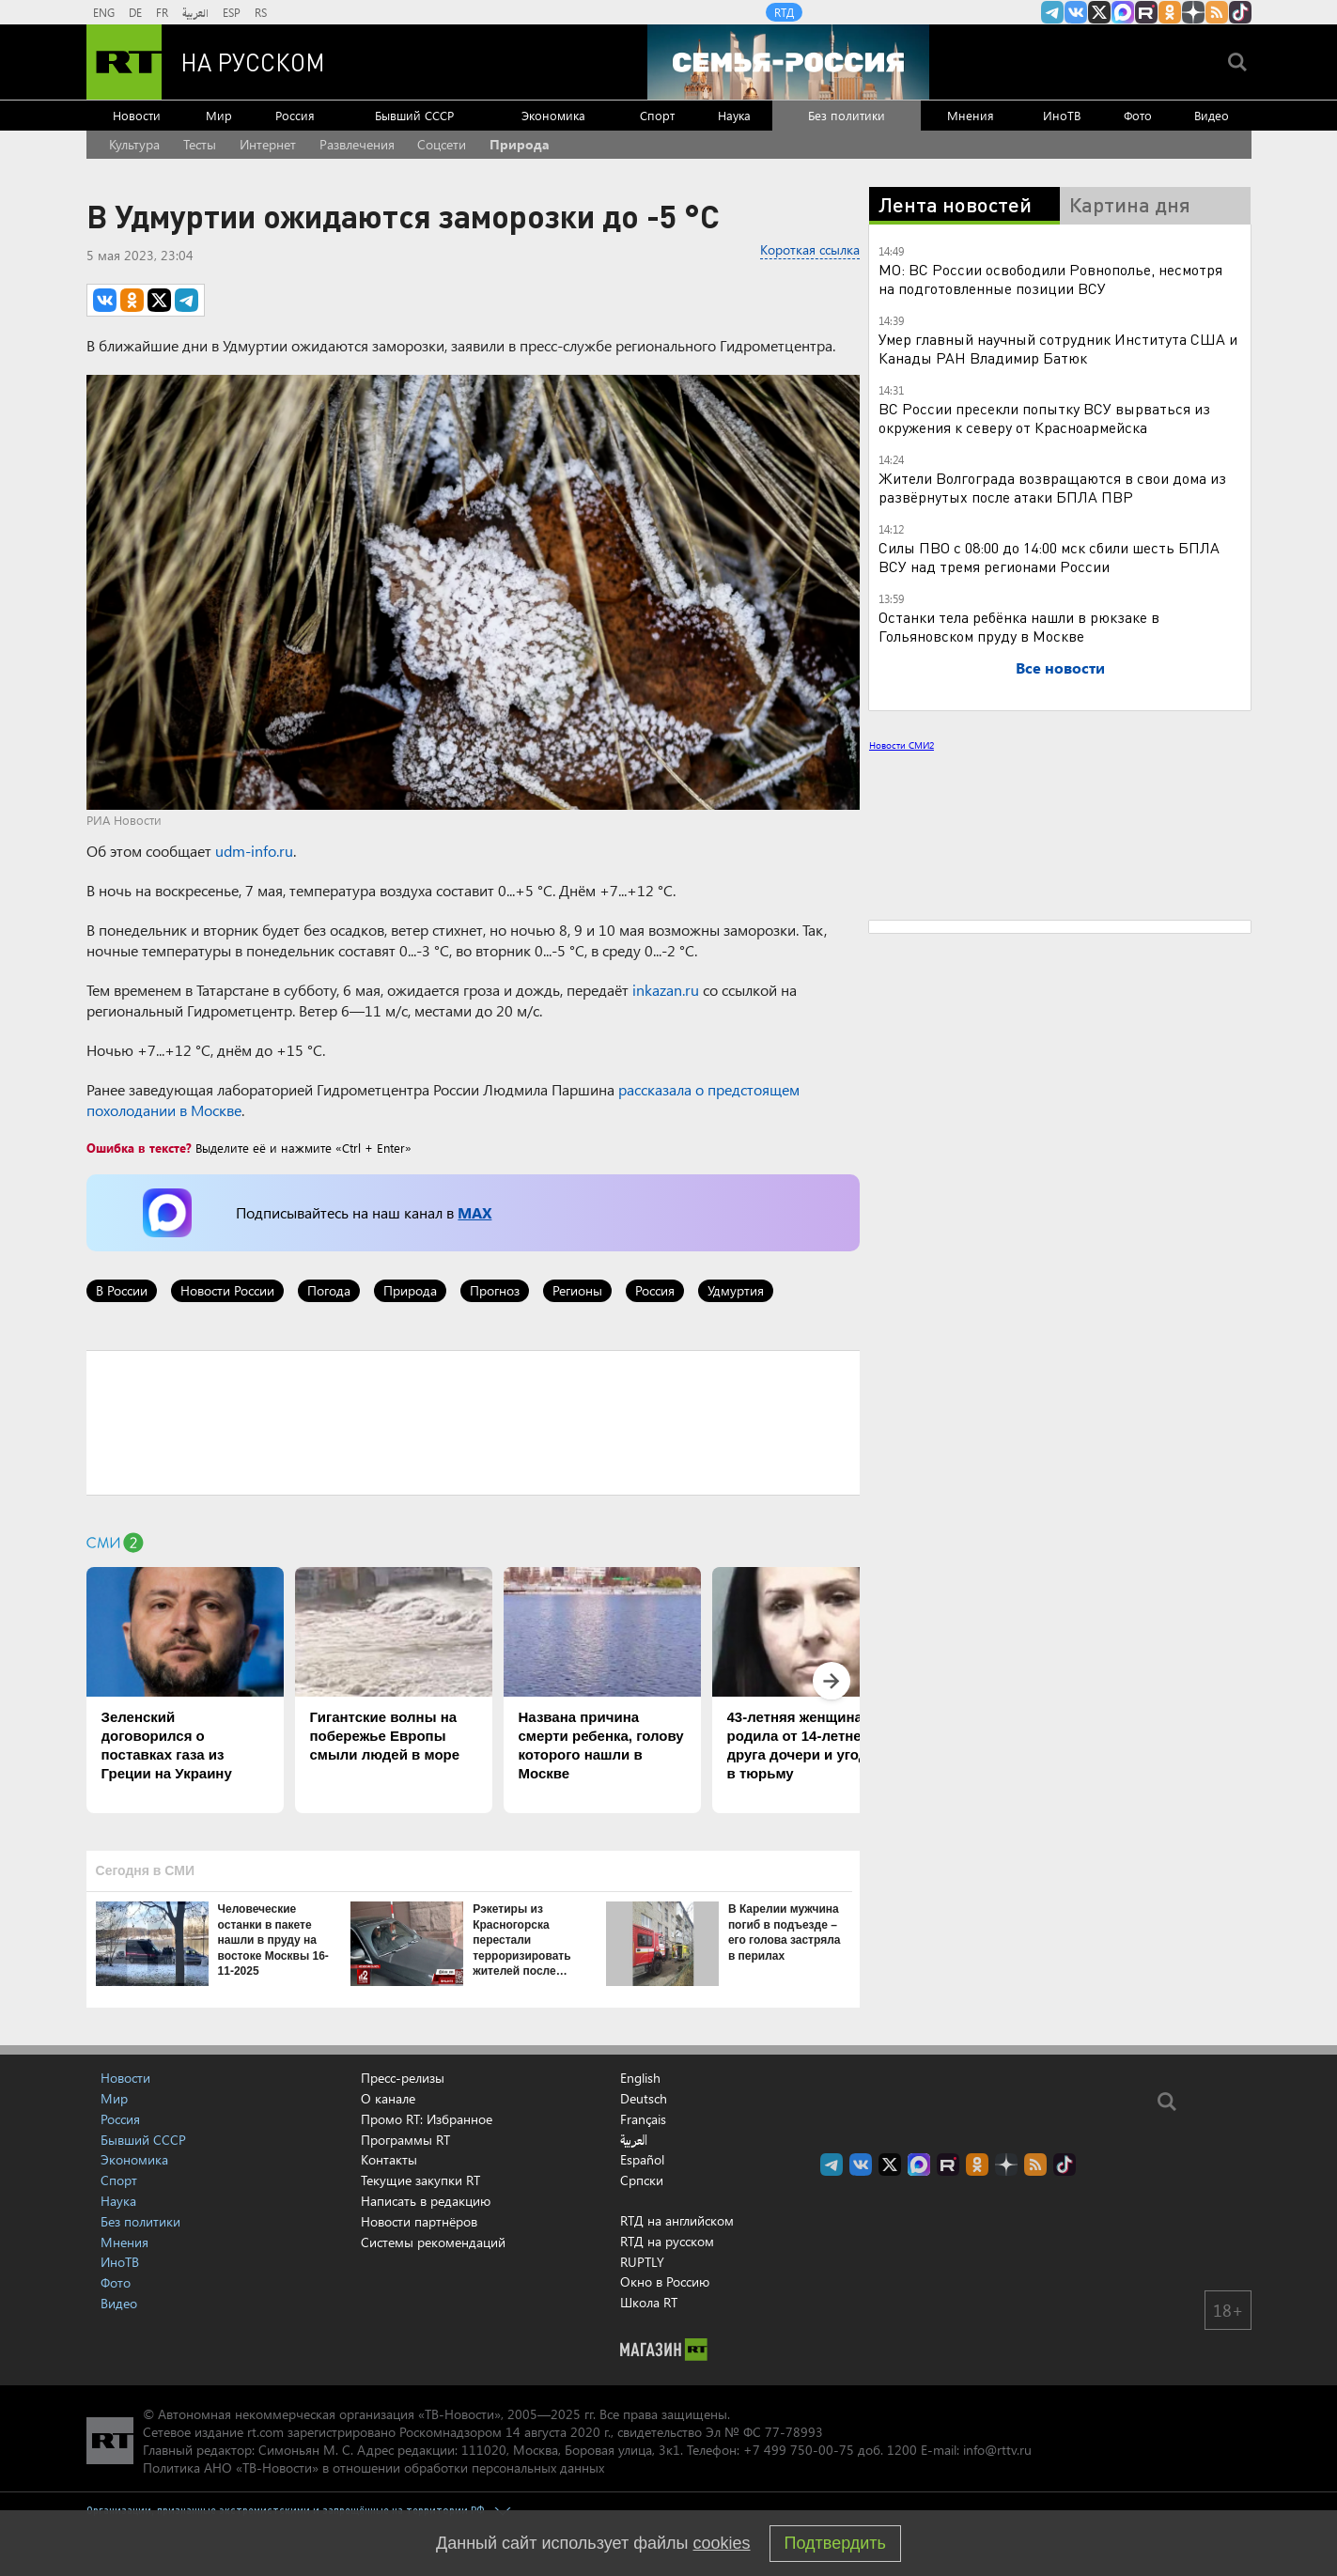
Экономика (553, 115)
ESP (232, 12)
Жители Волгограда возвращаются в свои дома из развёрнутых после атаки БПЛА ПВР (1052, 487)
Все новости (1060, 667)
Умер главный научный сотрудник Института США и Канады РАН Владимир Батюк (1057, 348)
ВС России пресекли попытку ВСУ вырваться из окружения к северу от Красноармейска (1044, 417)
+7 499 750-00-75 (798, 2450)
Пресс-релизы (402, 2078)
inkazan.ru (665, 990)
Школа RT (648, 2302)
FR (162, 12)
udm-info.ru (254, 851)
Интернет (268, 144)
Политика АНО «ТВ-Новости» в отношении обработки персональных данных (373, 2467)
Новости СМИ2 (901, 745)
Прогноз (495, 1290)
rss (1216, 12)
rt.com (265, 2432)
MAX (474, 1212)
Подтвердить (835, 2543)
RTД (784, 12)
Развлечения (357, 144)
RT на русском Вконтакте (1076, 12)
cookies (722, 2543)
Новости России (227, 1290)
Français (643, 2119)
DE (135, 12)
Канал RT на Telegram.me (1052, 12)
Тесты (199, 144)
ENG (104, 12)
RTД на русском (667, 2241)
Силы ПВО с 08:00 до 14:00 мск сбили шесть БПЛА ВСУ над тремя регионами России (1049, 556)
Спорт (657, 115)
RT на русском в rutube (1146, 12)
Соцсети (441, 144)
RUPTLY (642, 2262)
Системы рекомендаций (433, 2242)
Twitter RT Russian (1099, 12)
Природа (520, 144)
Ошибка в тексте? (139, 1148)
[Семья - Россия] (788, 62)
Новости (137, 115)
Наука (734, 115)
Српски (641, 2180)
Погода (328, 1290)
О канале (388, 2098)
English (640, 2078)
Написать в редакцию (425, 2201)
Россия (295, 115)
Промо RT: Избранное (426, 2119)
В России (122, 1290)
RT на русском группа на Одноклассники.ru (1169, 12)
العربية (195, 12)
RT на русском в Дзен (1193, 12)
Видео (1211, 115)
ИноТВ (1061, 115)
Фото (1138, 115)
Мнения (970, 115)
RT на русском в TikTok (1240, 12)
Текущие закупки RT (420, 2180)
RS (261, 12)
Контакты (389, 2159)
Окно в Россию (664, 2281)
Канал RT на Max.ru (1123, 12)
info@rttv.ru (997, 2450)
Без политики (846, 115)
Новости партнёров (419, 2221)
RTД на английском (677, 2220)
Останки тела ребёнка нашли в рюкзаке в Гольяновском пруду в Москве (1018, 626)
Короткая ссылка (810, 249)
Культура (134, 144)
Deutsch (643, 2098)
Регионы (577, 1290)
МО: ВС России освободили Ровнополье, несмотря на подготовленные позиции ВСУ (1050, 278)
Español (642, 2160)
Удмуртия (735, 1290)
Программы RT (405, 2140)
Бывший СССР (414, 115)
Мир (219, 115)
